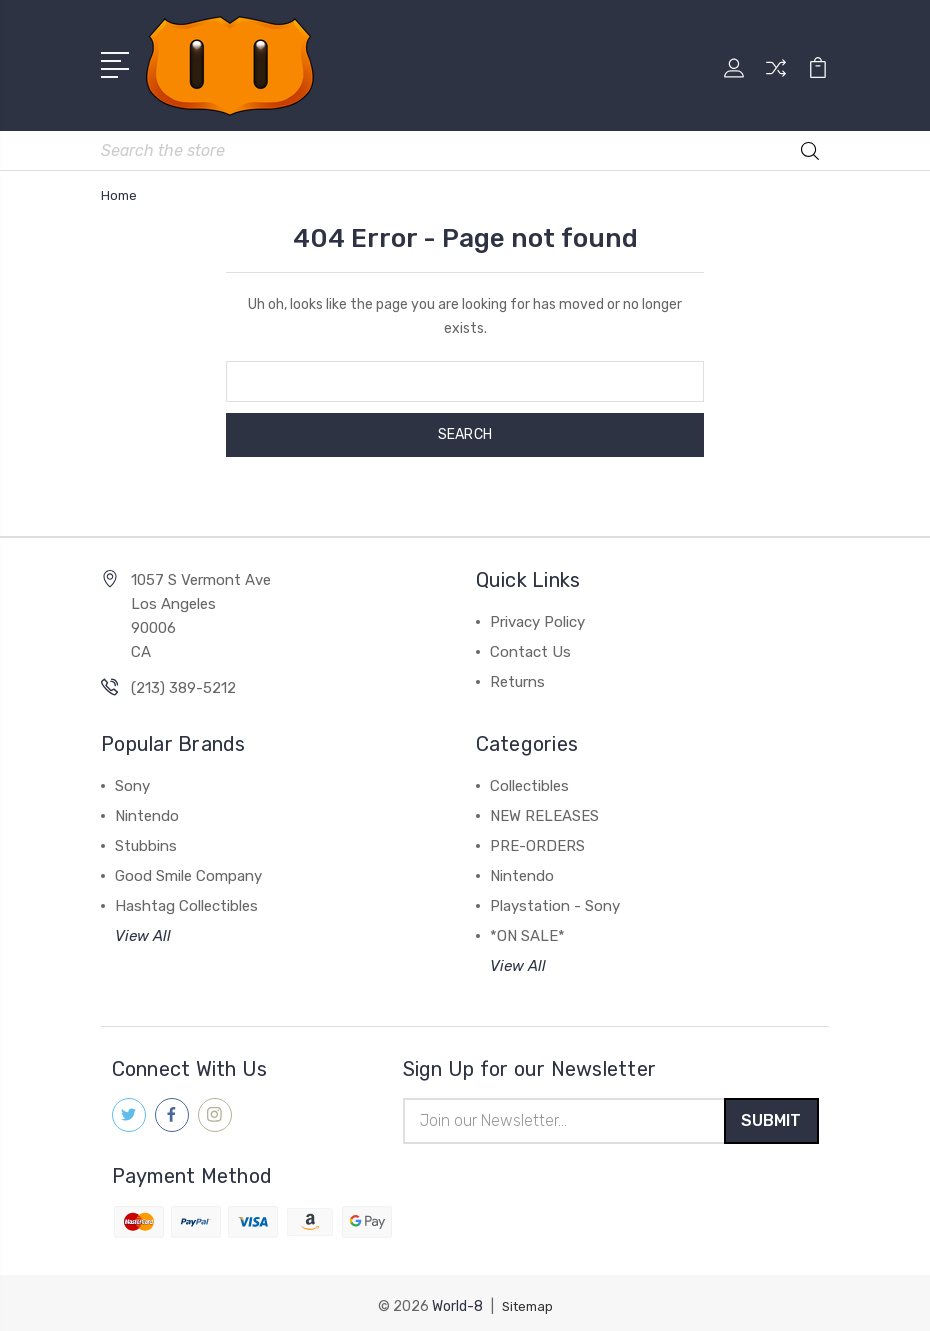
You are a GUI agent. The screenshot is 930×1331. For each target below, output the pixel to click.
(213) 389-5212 (183, 676)
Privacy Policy (537, 610)
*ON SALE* (527, 924)
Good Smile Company (188, 864)
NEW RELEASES (544, 804)
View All (143, 924)
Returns (517, 670)
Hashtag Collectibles (186, 894)
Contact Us (530, 640)
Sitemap (527, 1298)
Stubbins (146, 834)
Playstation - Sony (555, 894)
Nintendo (147, 804)
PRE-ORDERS (537, 834)
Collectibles (529, 774)
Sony (132, 774)
